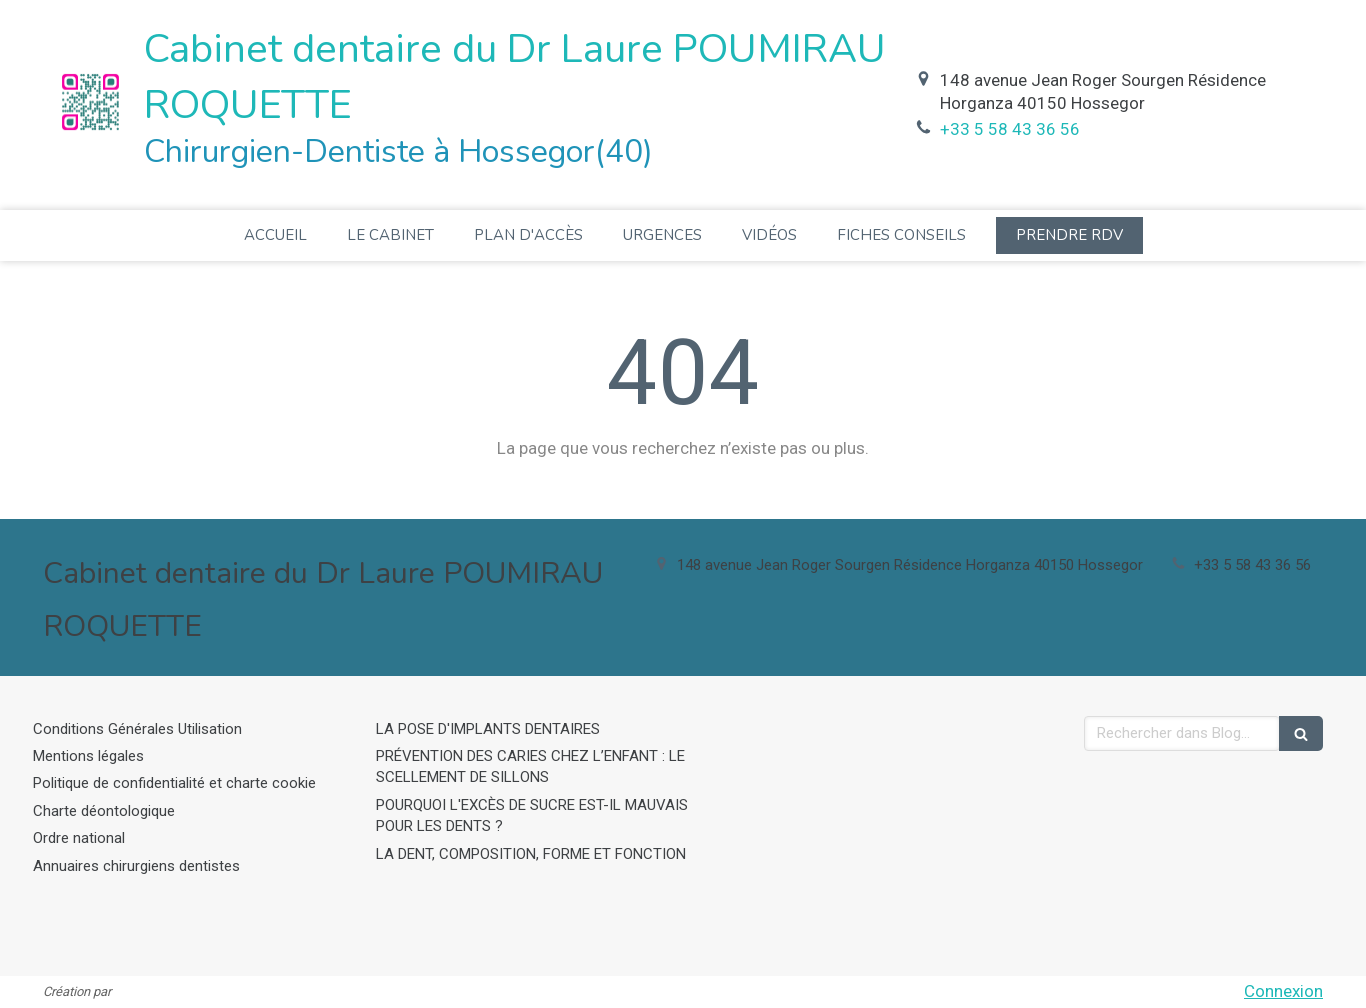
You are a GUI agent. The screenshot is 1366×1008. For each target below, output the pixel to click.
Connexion (1283, 991)
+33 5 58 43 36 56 (1010, 129)
